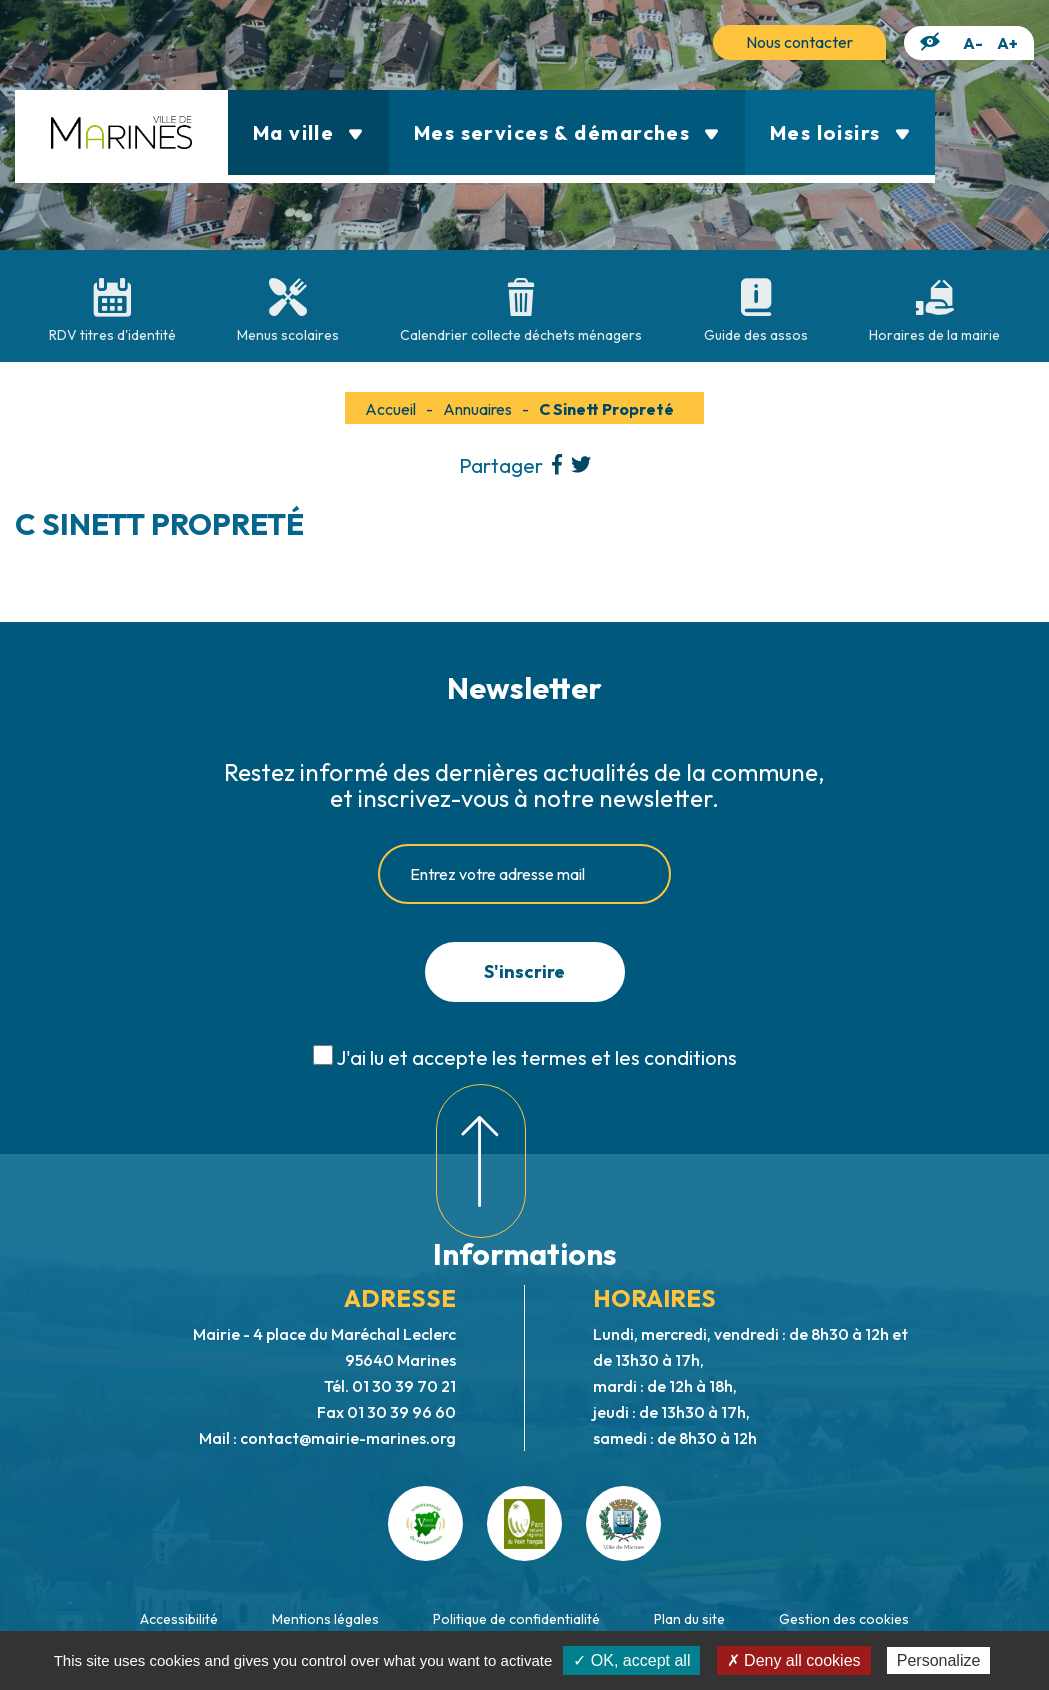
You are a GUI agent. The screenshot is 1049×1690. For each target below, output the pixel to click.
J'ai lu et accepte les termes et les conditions (536, 1057)
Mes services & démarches (567, 132)
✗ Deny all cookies (794, 1660)
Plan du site (689, 1619)
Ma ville (308, 132)
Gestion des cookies (844, 1619)
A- (973, 43)
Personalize (939, 1660)
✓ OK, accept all (631, 1660)
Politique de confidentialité (516, 1619)
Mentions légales (325, 1619)
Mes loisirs (840, 132)
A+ (1007, 43)
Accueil (390, 409)
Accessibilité (179, 1619)
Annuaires (477, 409)
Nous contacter (799, 42)
